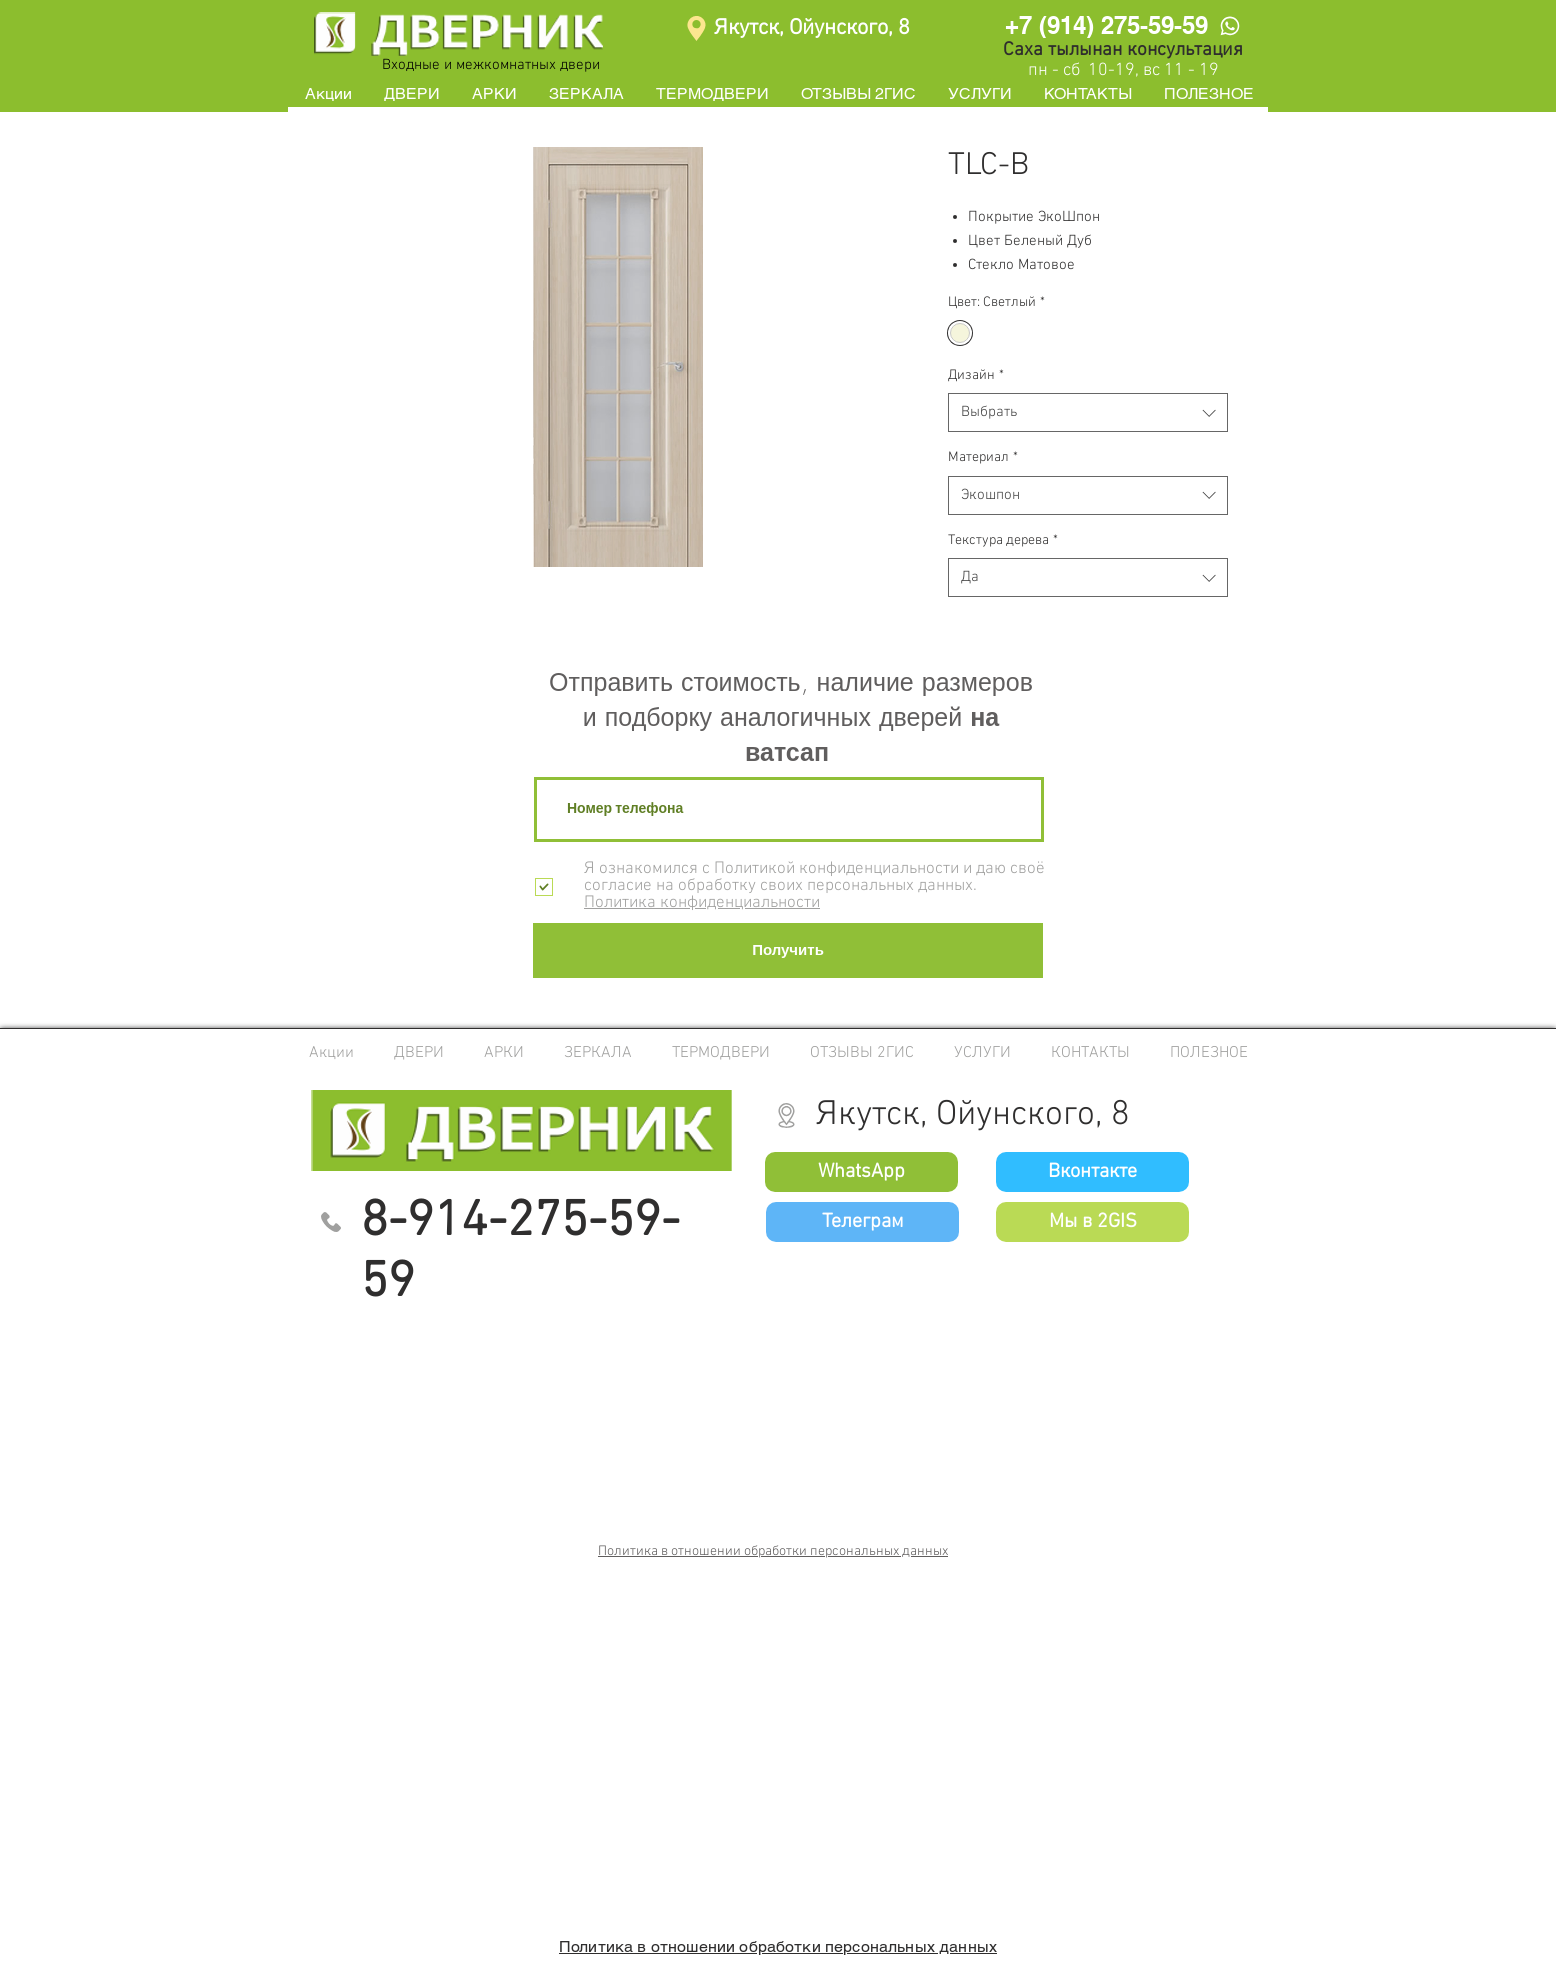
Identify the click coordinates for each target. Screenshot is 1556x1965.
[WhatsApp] (1229, 25)
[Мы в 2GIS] (1092, 1222)
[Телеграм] (862, 1222)
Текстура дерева (1003, 540)
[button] (412, 94)
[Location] (696, 28)
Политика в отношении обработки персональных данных (773, 1551)
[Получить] (788, 950)
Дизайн (976, 375)
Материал (983, 457)
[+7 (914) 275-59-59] (1106, 25)
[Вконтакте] (1092, 1172)
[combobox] (1088, 412)
